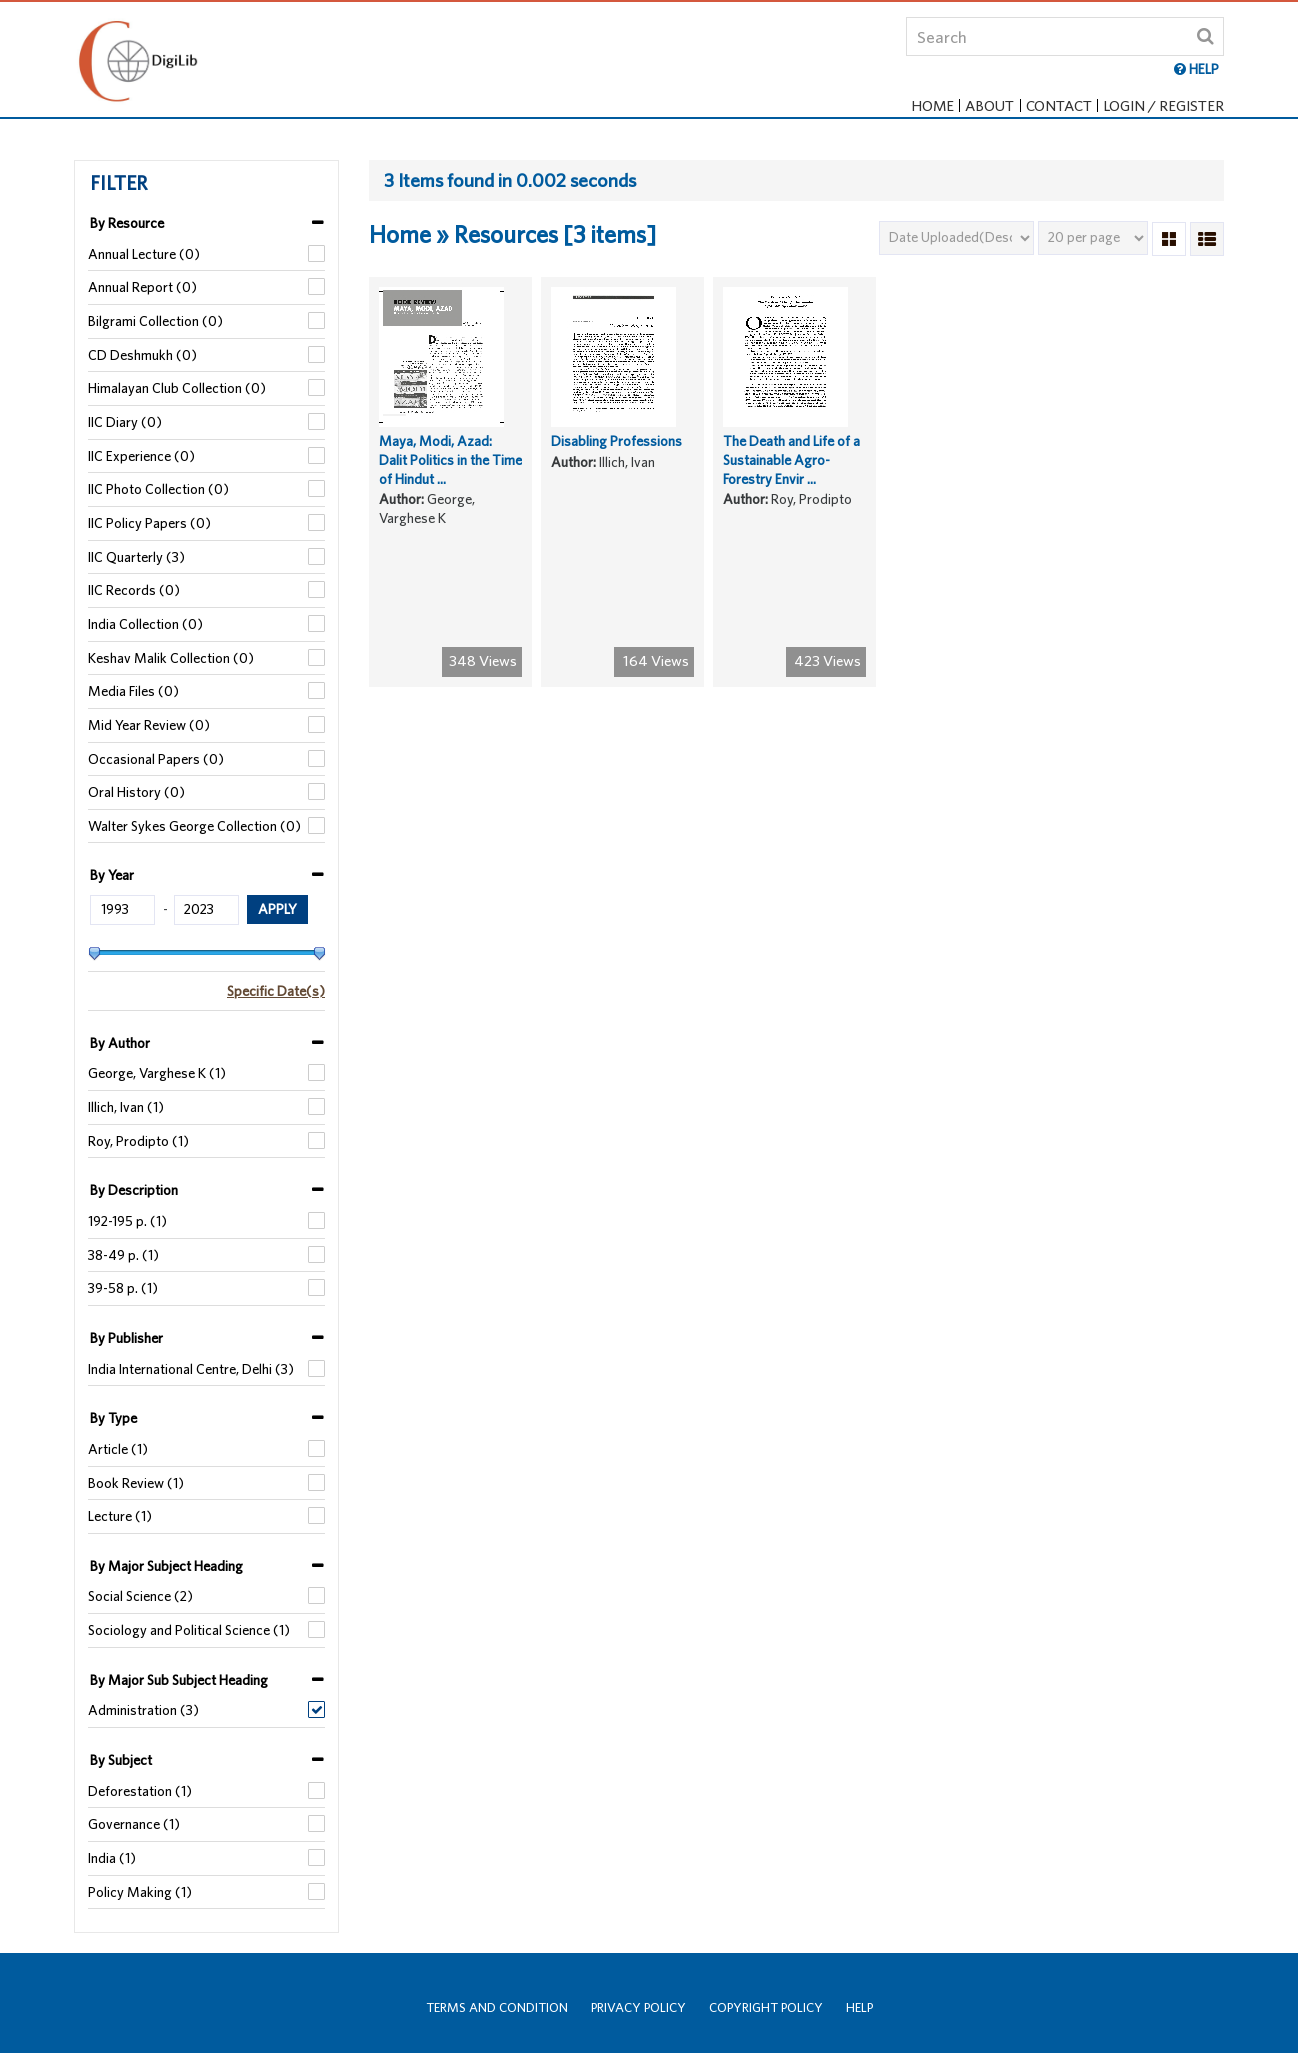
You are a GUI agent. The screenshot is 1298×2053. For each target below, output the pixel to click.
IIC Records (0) (134, 590)
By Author (120, 1043)
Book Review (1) (136, 1483)
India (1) (112, 1858)
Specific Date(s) (276, 991)
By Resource (127, 223)
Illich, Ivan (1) (126, 1107)
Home (933, 105)
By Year (112, 875)
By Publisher (126, 1338)
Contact (1059, 105)
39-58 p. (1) (123, 1288)
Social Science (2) (140, 1596)
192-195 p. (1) (127, 1221)
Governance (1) (134, 1824)
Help (859, 2007)
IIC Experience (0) (141, 456)
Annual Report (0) (142, 287)
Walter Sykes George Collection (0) (194, 826)
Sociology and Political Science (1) (189, 1630)
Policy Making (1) (140, 1892)
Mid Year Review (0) (149, 725)
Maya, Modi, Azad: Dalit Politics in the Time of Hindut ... (450, 473)
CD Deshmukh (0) (142, 355)
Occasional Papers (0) (156, 759)
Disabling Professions (616, 455)
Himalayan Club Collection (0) (177, 388)
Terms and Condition (497, 2007)
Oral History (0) (136, 792)
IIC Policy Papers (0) (149, 523)
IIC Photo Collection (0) (158, 489)
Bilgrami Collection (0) (155, 321)
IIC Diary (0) (125, 422)
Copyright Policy (766, 2007)
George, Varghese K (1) (157, 1073)
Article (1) (118, 1449)
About (990, 105)
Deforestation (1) (140, 1791)
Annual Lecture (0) (144, 254)
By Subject (121, 1760)
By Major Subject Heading (166, 1566)
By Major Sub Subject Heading (179, 1680)
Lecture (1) (120, 1516)
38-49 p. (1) (123, 1255)
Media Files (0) (133, 691)
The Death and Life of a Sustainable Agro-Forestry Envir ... (791, 473)
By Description (134, 1190)
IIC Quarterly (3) (136, 557)
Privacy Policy (638, 2007)
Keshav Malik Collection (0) (171, 658)
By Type (113, 1418)
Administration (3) (143, 1710)
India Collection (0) (145, 624)
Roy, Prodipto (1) (138, 1141)
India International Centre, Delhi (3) (191, 1369)
